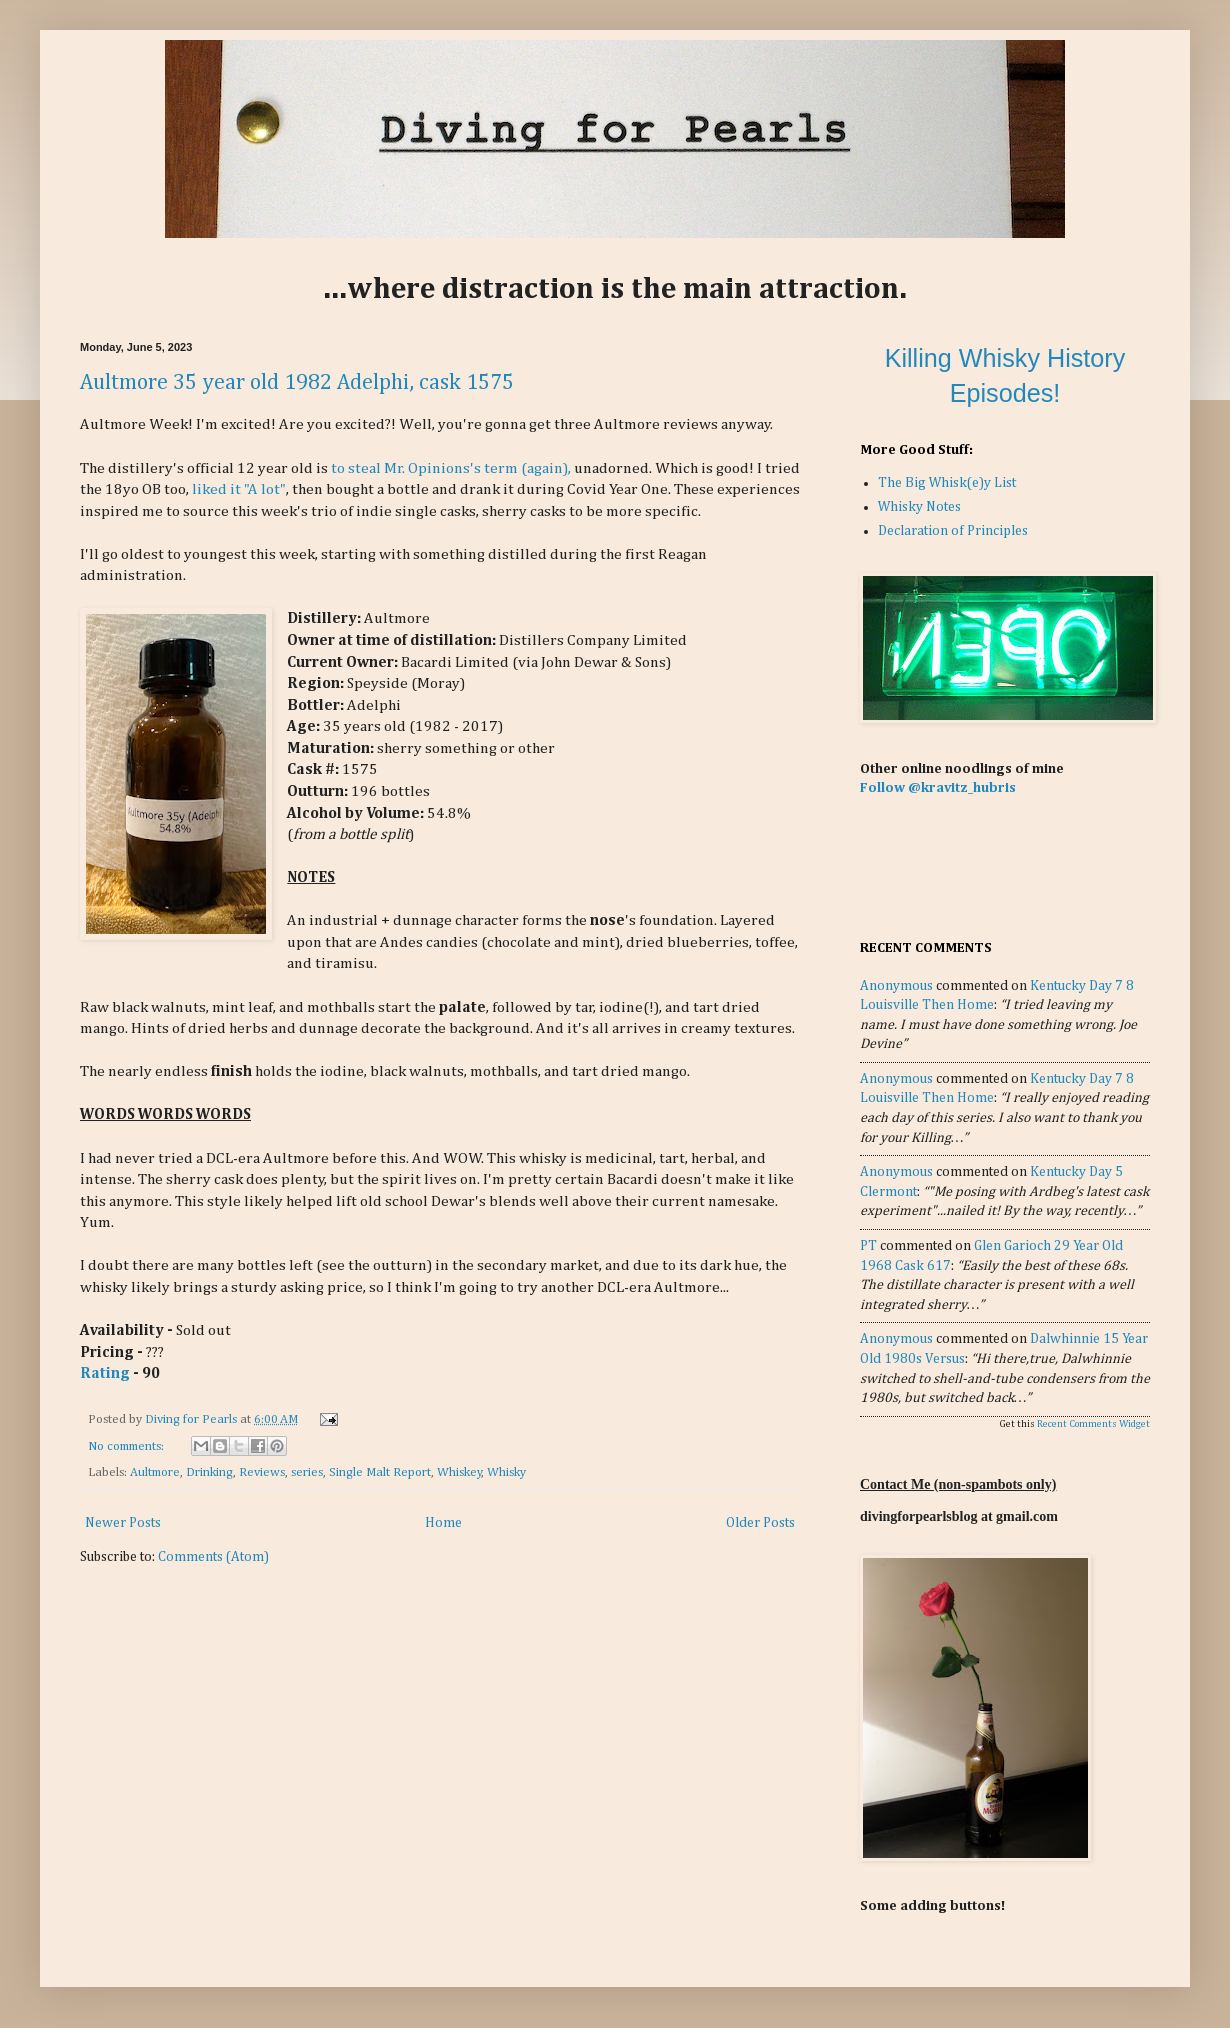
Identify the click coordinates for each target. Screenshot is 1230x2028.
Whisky (506, 1472)
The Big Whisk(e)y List (947, 483)
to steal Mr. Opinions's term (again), (451, 468)
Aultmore (155, 1472)
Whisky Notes (919, 507)
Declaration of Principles (953, 531)
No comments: (127, 1446)
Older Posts (760, 1523)
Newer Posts (123, 1523)
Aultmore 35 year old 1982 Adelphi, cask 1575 (297, 383)
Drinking (209, 1472)
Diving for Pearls (192, 1419)
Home (443, 1523)
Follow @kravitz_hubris (938, 788)
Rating (105, 1373)
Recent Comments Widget (1093, 1424)
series (307, 1472)
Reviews (262, 1472)
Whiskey (459, 1472)
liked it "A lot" (239, 489)
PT (868, 1246)
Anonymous (896, 986)
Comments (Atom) (213, 1557)
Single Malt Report (380, 1472)
